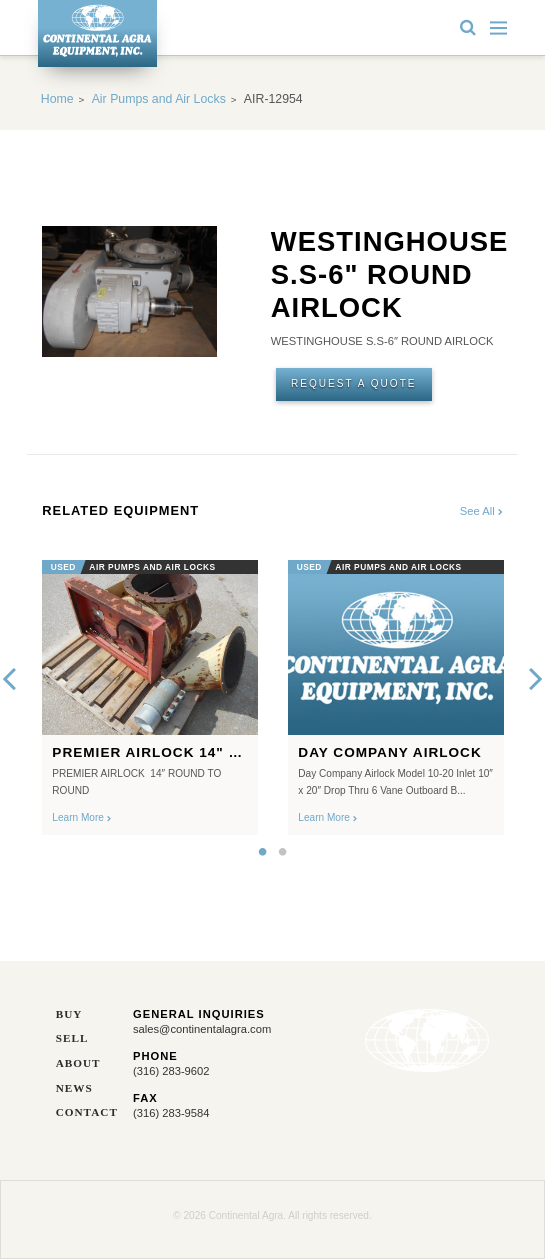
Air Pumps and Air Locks (159, 99)
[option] (150, 692)
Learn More (81, 817)
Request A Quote (354, 383)
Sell (72, 1038)
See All (481, 511)
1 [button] (263, 852)
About (78, 1063)
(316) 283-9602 (171, 1071)
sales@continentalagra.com (202, 1029)
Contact (79, 1112)
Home (57, 99)
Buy (69, 1014)
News (74, 1088)
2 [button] (283, 852)
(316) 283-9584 (171, 1113)
